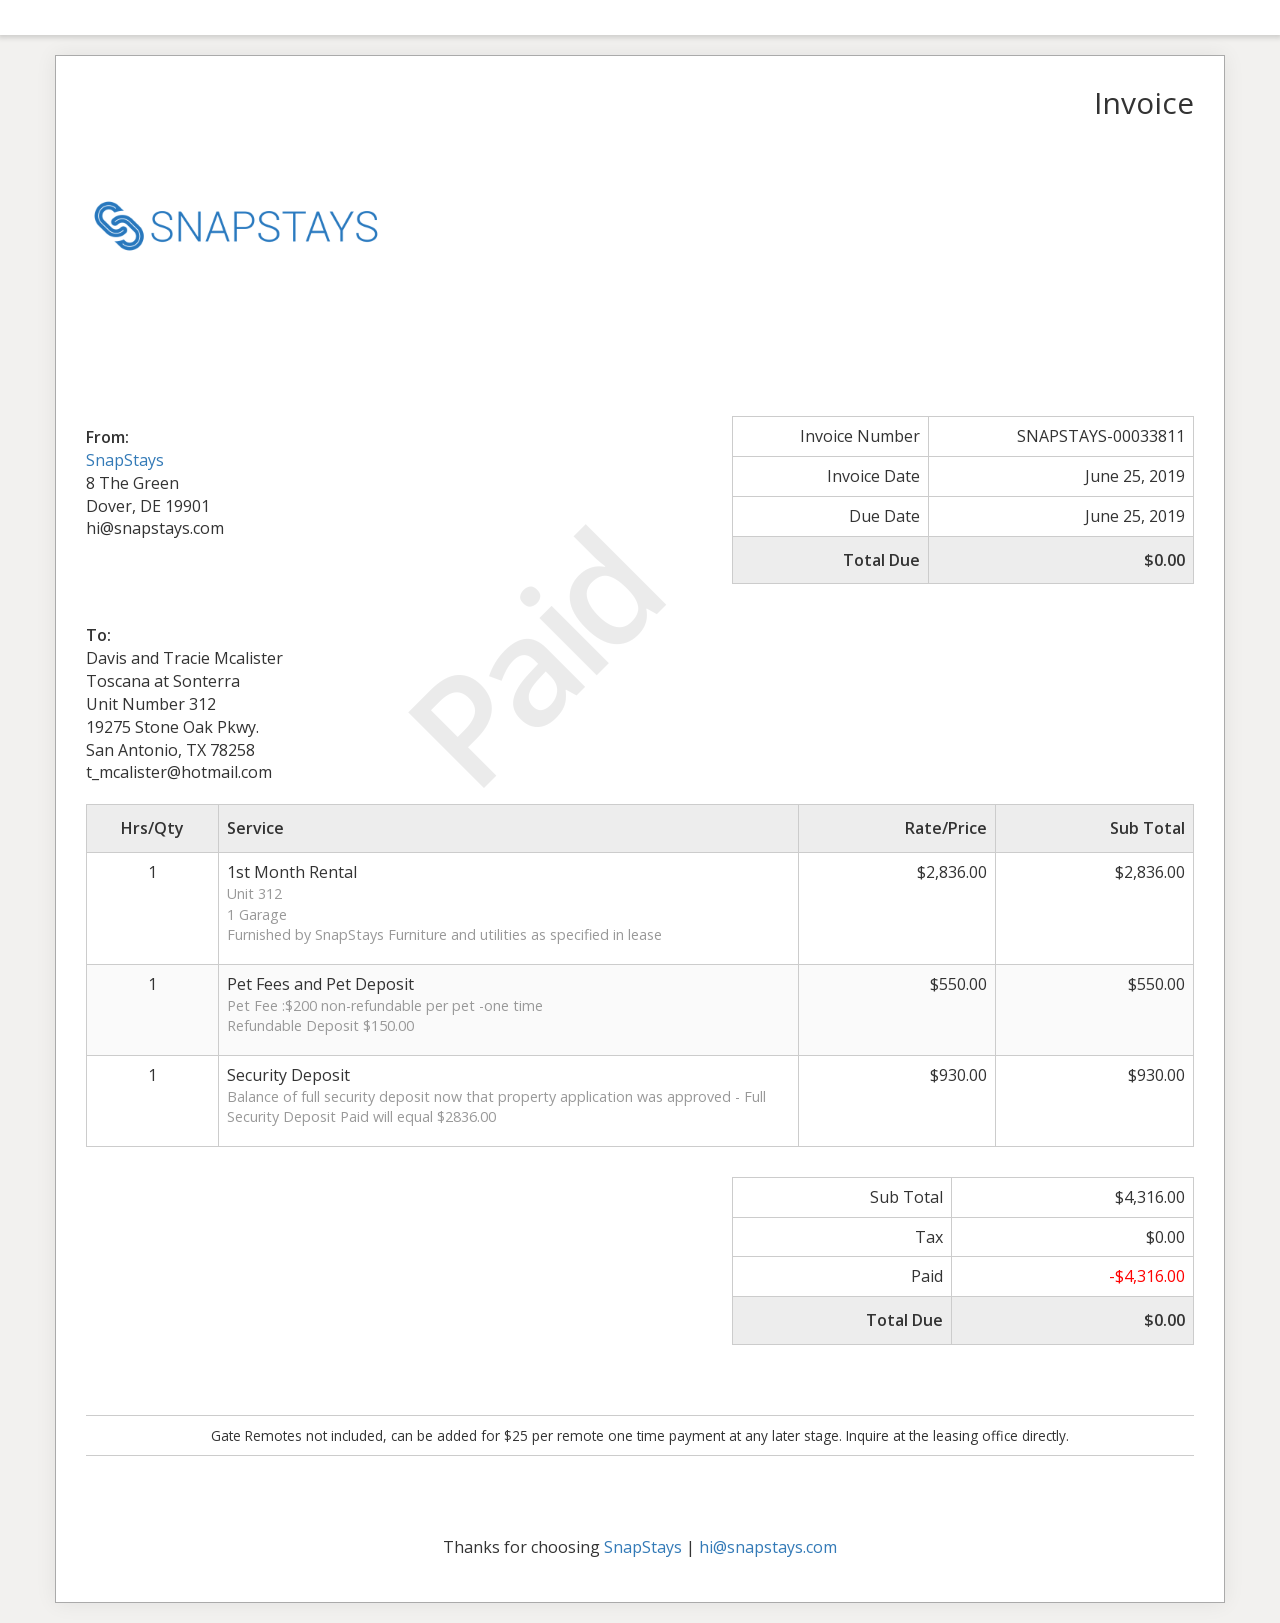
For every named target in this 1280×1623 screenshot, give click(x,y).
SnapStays (125, 460)
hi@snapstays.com (768, 1547)
